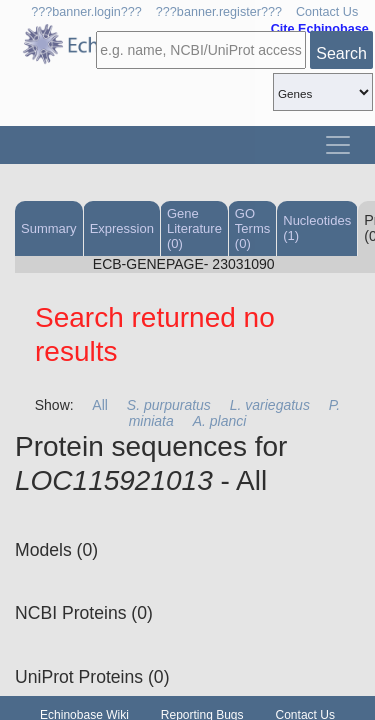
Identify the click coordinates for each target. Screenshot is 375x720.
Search (341, 53)
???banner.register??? (219, 12)
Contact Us (327, 12)
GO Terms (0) (252, 228)
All (100, 405)
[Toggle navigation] (338, 145)
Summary (49, 228)
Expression (122, 228)
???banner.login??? (86, 12)
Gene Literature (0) (194, 228)
